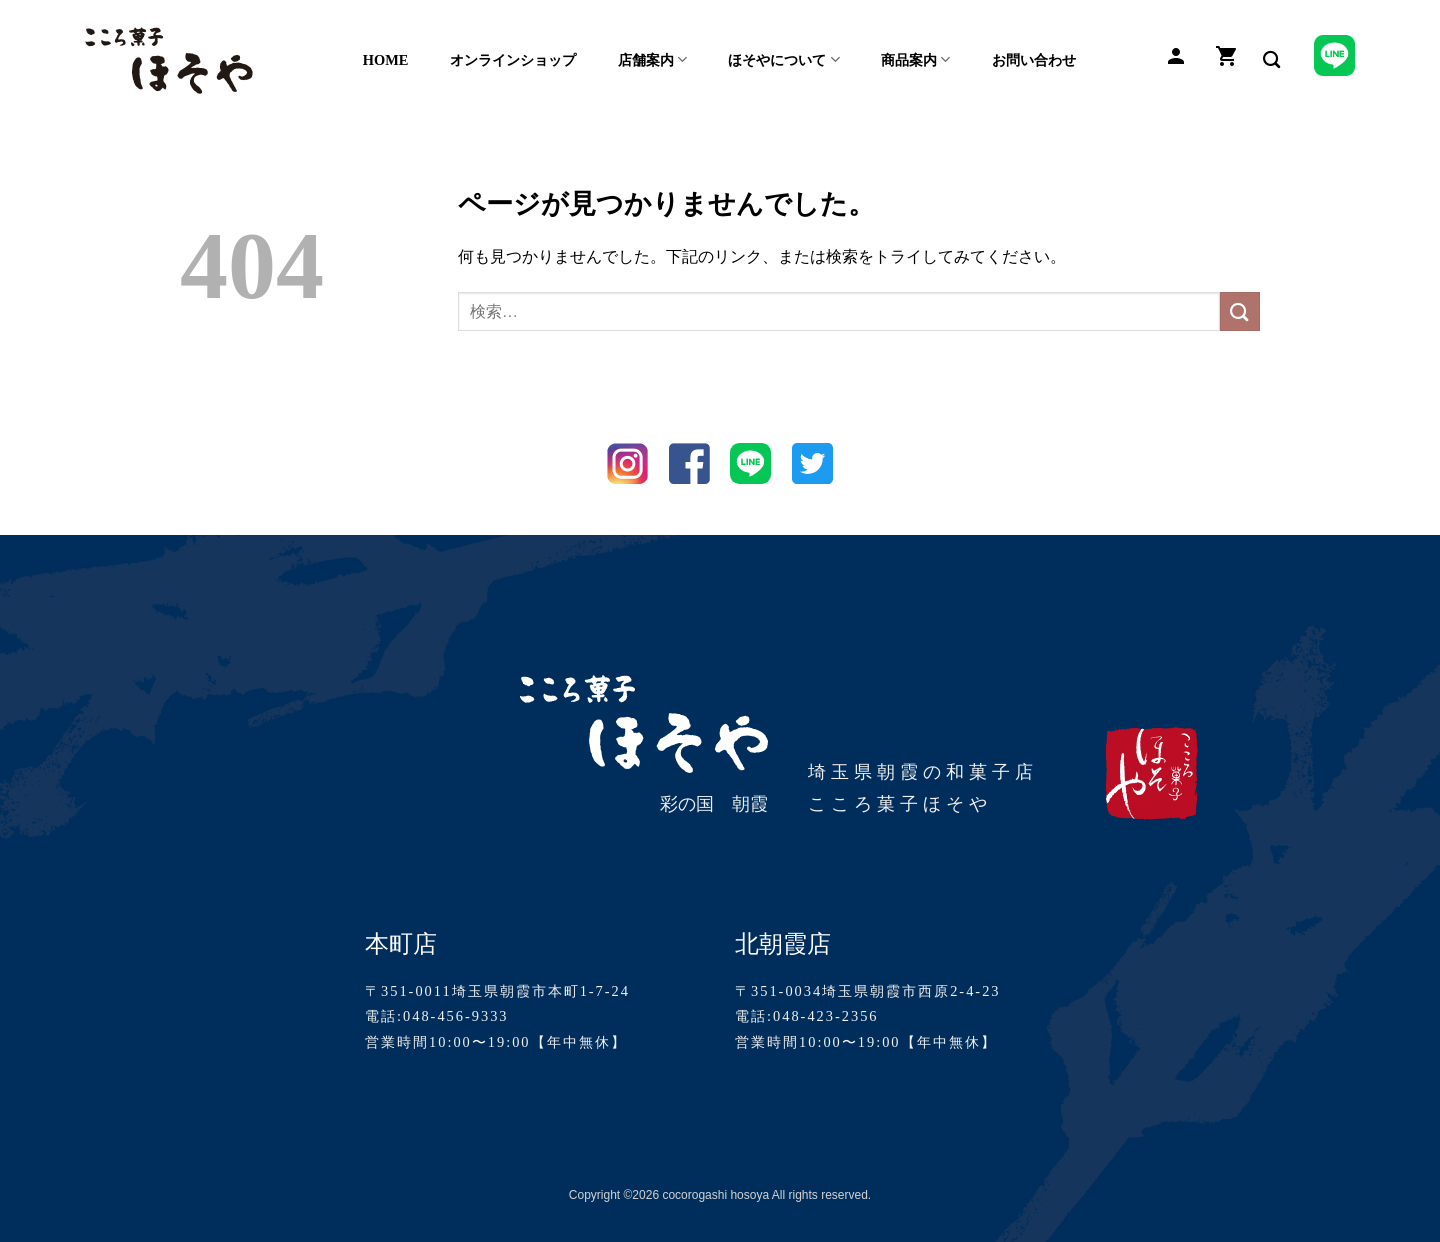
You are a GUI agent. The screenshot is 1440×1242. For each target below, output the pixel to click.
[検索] (1271, 60)
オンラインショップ (513, 60)
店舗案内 (652, 59)
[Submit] (1240, 311)
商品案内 (915, 59)
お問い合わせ (1034, 60)
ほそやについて (783, 59)
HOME (386, 60)
